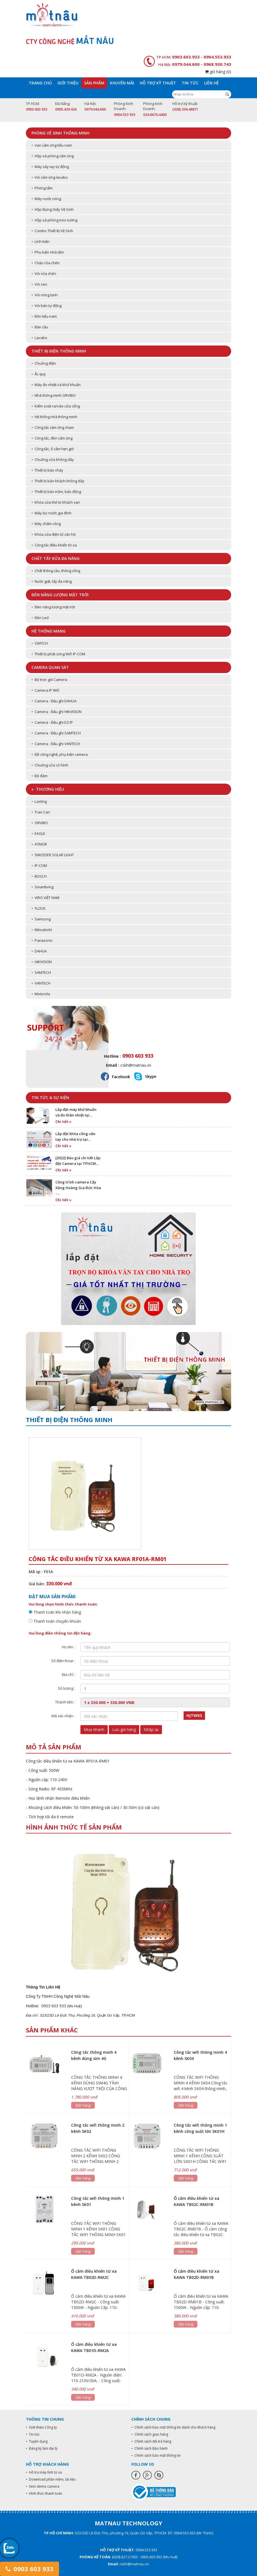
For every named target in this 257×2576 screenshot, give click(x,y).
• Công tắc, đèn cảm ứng (52, 438)
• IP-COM (39, 865)
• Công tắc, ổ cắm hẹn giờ (52, 448)
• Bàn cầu (39, 326)
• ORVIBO (39, 822)
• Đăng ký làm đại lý (41, 2448)
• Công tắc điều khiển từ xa (54, 545)
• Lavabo (39, 337)
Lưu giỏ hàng (124, 1729)
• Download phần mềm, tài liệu (51, 2479)
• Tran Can (40, 812)
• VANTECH (40, 983)
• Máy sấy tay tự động (50, 166)
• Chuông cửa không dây (52, 459)
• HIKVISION (41, 961)
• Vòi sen (39, 284)
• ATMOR (39, 844)
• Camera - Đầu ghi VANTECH (55, 743)
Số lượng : (66, 1688)
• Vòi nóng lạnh (44, 294)
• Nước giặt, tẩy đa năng (51, 581)
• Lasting (39, 801)
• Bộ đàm (39, 775)
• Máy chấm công (46, 523)
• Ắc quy (38, 373)
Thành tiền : (65, 1702)
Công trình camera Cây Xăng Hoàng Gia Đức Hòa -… (78, 1188)
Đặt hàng (83, 2105)
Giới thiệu (67, 83)
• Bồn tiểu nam (44, 316)
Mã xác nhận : (63, 1715)
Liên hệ (211, 83)
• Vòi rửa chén (43, 273)
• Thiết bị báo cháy (47, 470)
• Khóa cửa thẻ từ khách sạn (55, 502)
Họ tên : (68, 1646)
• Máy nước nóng (46, 198)
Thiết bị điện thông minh (58, 351)
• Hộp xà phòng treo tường (54, 220)
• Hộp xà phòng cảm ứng (52, 155)
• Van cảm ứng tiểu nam (51, 145)
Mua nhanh (94, 1729)
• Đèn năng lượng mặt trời (53, 606)
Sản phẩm (94, 83)
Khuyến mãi (122, 83)
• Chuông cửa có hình (49, 765)
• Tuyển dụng (37, 2441)
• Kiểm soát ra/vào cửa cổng (55, 406)
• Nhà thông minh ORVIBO (53, 395)
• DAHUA (39, 951)
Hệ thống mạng (48, 631)
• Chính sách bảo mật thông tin (156, 2455)
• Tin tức (33, 2434)
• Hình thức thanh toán (44, 2493)
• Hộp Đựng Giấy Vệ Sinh (52, 209)
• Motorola (40, 993)
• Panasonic (42, 940)
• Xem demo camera (42, 2486)
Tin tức (190, 83)
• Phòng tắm (42, 187)
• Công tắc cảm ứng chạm (52, 427)
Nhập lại (151, 1729)
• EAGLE (38, 833)
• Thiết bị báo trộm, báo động (56, 491)
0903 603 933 (29, 2568)
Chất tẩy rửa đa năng (55, 558)
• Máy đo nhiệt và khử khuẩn (56, 384)
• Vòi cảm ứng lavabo (49, 177)
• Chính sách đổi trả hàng (151, 2441)
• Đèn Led (40, 617)
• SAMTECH (41, 972)
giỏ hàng (218, 71)
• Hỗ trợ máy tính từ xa (44, 2472)
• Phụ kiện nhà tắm (47, 252)
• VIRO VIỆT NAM (45, 897)
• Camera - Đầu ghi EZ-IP (52, 722)
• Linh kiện (40, 241)
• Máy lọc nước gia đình (51, 512)
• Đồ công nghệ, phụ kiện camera (59, 754)
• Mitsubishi (41, 929)
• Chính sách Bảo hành (149, 2448)
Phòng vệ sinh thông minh (60, 133)
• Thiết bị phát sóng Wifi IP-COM (58, 653)
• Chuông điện (43, 363)
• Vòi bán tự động (46, 305)
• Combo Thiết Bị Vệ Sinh (52, 230)
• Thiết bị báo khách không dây (57, 480)
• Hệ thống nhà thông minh (54, 416)
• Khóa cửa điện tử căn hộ (53, 534)
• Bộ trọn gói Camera (49, 679)
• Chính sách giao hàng (149, 2434)
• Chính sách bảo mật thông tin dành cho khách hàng (173, 2427)
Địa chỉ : (68, 1674)
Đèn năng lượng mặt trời (60, 594)
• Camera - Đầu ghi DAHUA (53, 700)
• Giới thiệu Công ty (41, 2427)
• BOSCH (39, 876)
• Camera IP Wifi (45, 690)
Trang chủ (40, 83)
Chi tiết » (63, 1121)
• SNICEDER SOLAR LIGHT (52, 854)
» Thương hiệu (47, 789)
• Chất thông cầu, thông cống (55, 570)
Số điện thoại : (63, 1660)
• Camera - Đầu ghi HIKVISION (56, 711)
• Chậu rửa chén (45, 262)
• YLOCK (38, 908)
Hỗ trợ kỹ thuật (158, 83)
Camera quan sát (50, 667)
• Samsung (41, 919)
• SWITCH (39, 643)
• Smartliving (42, 886)
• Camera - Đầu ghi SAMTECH (56, 733)
